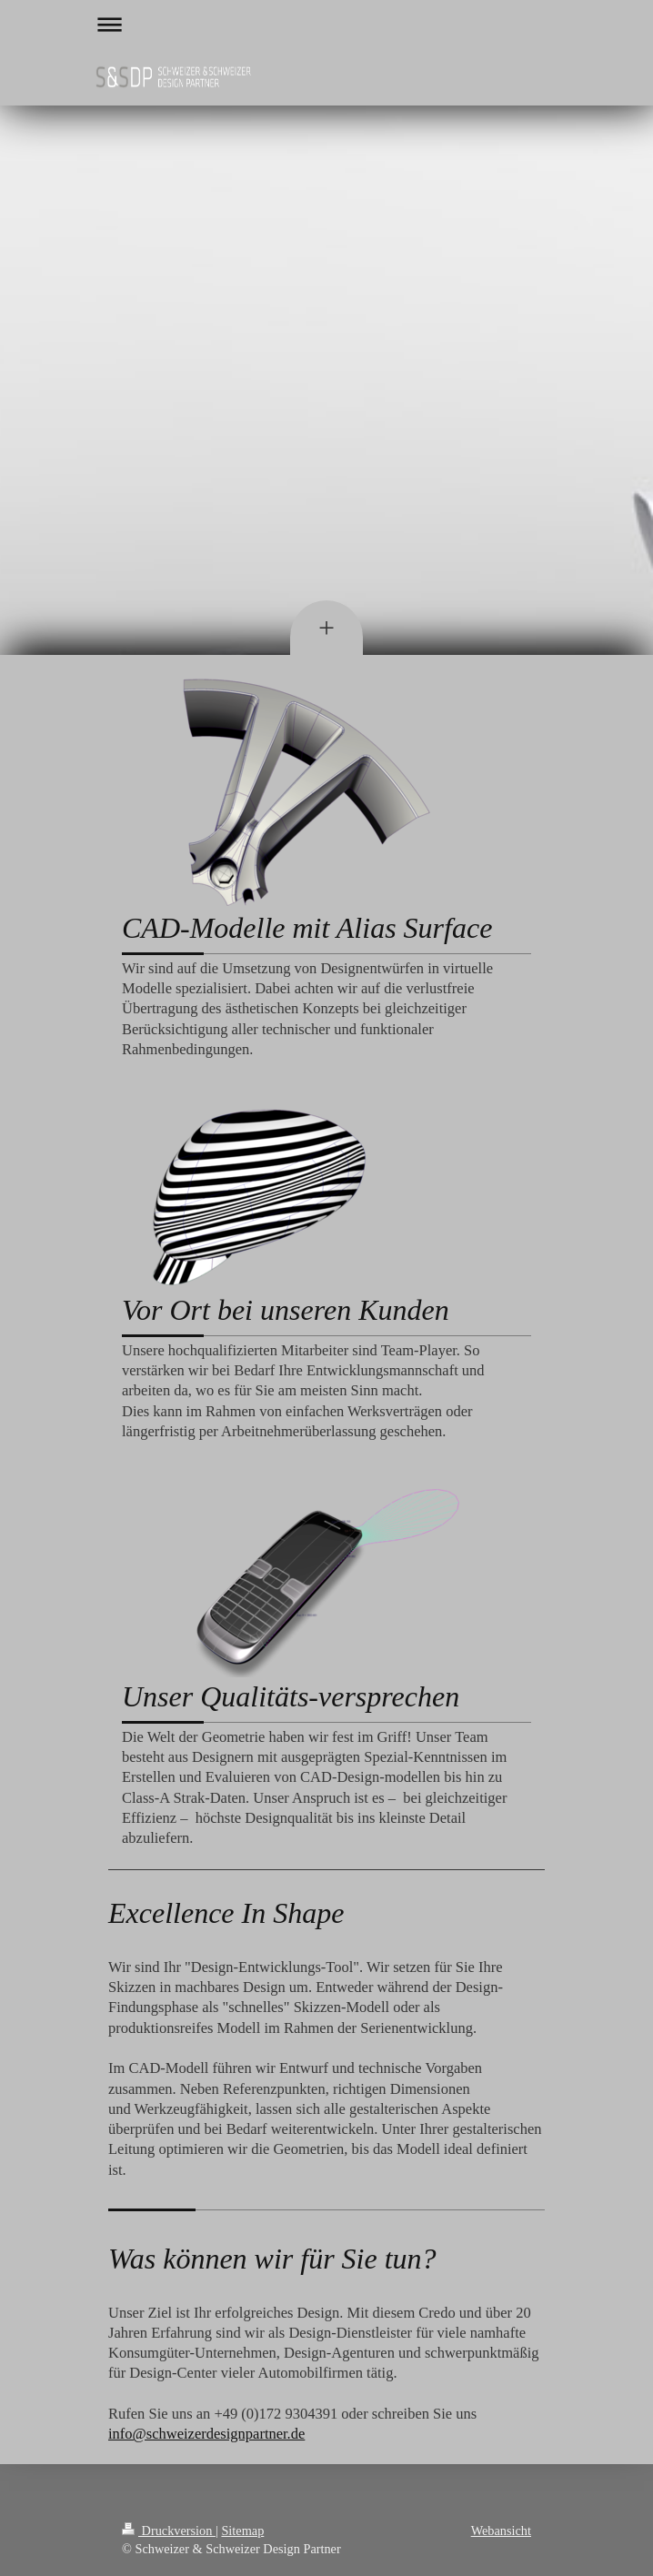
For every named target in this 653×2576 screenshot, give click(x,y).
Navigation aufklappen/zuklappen (326, 24)
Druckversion (169, 2530)
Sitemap (242, 2530)
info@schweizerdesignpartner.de (206, 2433)
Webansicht (501, 2530)
